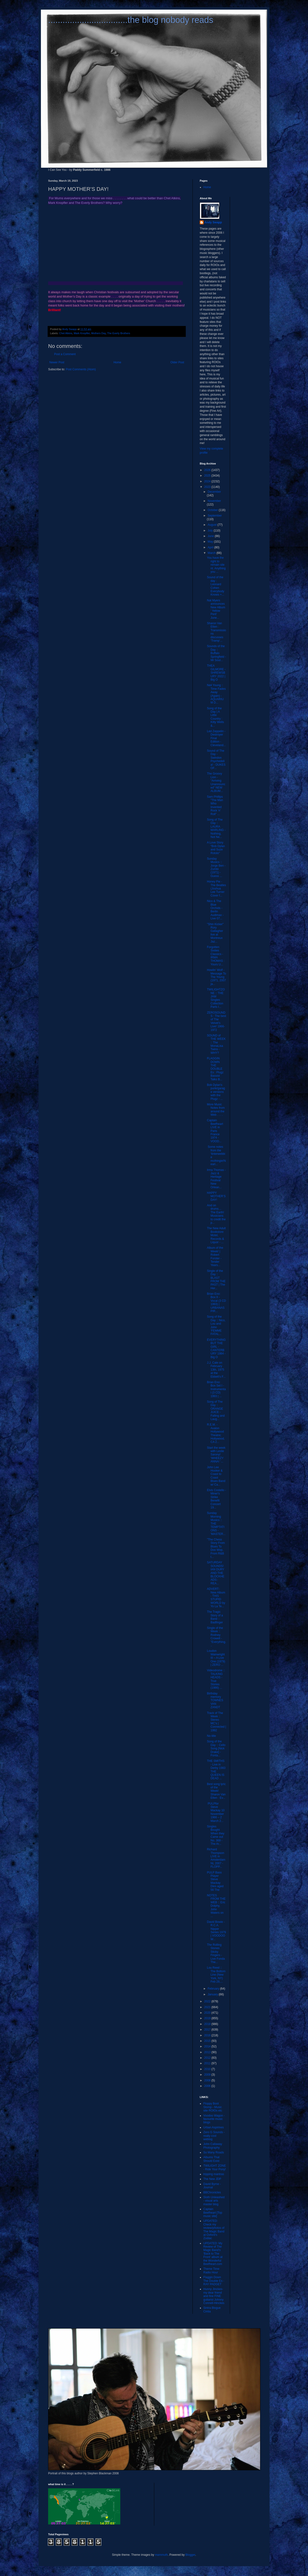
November (214, 501)
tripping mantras (213, 2174)
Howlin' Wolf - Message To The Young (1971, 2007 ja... (216, 977)
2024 (208, 481)
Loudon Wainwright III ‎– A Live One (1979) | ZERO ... (216, 1657)
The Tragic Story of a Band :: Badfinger (215, 1617)
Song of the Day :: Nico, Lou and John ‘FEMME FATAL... (216, 1325)
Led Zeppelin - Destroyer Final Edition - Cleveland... (216, 738)
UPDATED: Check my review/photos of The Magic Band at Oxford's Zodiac (213, 2229)
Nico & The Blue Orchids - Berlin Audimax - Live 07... (215, 909)
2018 (208, 2024)
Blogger (190, 2554)
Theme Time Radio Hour (211, 2270)
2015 (208, 2041)
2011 (208, 2063)
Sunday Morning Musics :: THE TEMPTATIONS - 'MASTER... (216, 1523)
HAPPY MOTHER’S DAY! (216, 1196)
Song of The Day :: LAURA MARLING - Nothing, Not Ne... (216, 828)
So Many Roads (213, 2152)
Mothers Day (98, 333)
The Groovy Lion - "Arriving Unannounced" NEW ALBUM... (216, 782)
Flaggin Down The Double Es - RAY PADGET (213, 2281)
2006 (208, 2086)
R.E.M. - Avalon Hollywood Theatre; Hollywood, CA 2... (216, 1433)
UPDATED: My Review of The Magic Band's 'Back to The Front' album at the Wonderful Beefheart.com (213, 2254)
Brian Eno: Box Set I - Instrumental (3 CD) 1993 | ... (216, 1389)
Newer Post (56, 362)
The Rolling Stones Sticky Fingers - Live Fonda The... (216, 1953)
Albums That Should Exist (211, 2159)
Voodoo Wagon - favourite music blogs (214, 2119)
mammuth (161, 2554)
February (214, 1988)
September (215, 515)
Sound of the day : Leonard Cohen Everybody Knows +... (215, 586)
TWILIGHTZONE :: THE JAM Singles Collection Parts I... (216, 998)
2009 (208, 2074)
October (213, 510)
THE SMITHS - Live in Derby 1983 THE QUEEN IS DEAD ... (216, 1769)
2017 (208, 2029)
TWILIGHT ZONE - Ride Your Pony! (214, 2167)
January (213, 1994)
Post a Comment (65, 354)
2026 (208, 470)
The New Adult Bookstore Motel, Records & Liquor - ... (216, 1235)
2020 (208, 2012)
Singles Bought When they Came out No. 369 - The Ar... (215, 1835)
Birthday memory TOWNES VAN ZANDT (215, 1700)
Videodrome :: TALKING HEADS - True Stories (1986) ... (216, 1679)
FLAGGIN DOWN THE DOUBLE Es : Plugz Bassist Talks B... (215, 1069)
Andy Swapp (213, 222)
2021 (208, 2007)
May (211, 541)
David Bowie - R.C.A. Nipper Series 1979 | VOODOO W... (216, 1930)
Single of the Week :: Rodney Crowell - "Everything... (216, 1636)
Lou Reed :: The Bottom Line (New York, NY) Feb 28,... (216, 1974)
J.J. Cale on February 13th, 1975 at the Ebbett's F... (216, 1369)
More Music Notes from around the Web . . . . (216, 1109)
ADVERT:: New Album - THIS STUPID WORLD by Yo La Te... (216, 1597)
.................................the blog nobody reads (130, 20)
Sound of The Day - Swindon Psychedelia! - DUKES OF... (216, 759)
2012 (208, 2057)
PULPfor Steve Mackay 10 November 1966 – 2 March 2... (216, 1812)
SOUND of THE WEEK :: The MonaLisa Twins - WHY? (216, 1044)
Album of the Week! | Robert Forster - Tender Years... (215, 1256)
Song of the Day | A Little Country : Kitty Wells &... (215, 717)
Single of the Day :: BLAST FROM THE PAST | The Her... (216, 1279)
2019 (208, 2018)
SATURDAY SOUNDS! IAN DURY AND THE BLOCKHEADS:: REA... (215, 1573)
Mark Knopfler (82, 333)
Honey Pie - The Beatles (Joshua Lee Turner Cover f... (216, 888)
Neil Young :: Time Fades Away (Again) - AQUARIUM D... (216, 694)
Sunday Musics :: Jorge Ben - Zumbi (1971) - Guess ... (216, 867)
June (211, 536)
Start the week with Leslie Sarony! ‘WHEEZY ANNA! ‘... (216, 1454)
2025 (208, 475)
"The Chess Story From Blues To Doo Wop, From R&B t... (216, 1548)
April (211, 547)
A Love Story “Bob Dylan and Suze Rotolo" (216, 848)
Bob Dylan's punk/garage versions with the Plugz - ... (216, 1092)
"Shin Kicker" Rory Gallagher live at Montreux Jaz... (215, 933)
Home (117, 362)
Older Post (177, 362)
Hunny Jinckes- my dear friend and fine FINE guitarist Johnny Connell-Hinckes (213, 2296)
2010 (208, 2069)
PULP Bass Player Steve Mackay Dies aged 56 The (215, 1881)
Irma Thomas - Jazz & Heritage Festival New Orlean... (216, 1178)
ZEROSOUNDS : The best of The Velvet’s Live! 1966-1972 (216, 1021)
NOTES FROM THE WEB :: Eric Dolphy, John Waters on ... (216, 1906)
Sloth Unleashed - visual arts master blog (214, 2201)
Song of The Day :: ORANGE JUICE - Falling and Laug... (216, 1410)
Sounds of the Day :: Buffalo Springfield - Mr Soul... (216, 653)
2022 (208, 2001)
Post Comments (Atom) (81, 369)
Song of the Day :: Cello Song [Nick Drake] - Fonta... (216, 1748)
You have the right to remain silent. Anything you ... (216, 564)
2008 (208, 2080)
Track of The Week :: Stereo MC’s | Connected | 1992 (216, 1721)
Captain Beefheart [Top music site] (212, 2212)
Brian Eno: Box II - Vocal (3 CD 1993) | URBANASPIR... (216, 1302)
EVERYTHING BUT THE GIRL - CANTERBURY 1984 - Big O (216, 1348)
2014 (208, 2046)
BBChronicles (212, 2192)
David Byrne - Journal (212, 2185)
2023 (208, 487)
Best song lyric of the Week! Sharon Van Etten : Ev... (216, 1791)
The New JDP (212, 2179)
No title (211, 1736)
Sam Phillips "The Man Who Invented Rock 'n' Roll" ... (215, 805)
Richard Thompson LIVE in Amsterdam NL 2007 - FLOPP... (216, 1858)
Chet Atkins (65, 333)
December (214, 491)
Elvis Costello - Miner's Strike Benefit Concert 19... (216, 1498)
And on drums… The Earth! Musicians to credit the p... (216, 1214)
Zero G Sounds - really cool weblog (214, 2136)
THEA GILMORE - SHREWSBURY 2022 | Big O (216, 672)
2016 (208, 2035)
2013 (208, 2052)
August (213, 524)
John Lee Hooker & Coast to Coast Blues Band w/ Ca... (216, 1476)
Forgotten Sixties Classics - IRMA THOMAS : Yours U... (216, 955)
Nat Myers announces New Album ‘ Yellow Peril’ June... (216, 609)
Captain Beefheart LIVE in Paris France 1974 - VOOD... (215, 1131)
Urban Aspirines (213, 2127)
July (211, 530)
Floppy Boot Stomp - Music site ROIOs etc (212, 2107)
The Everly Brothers (118, 333)
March (212, 553)
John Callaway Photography (212, 2145)
